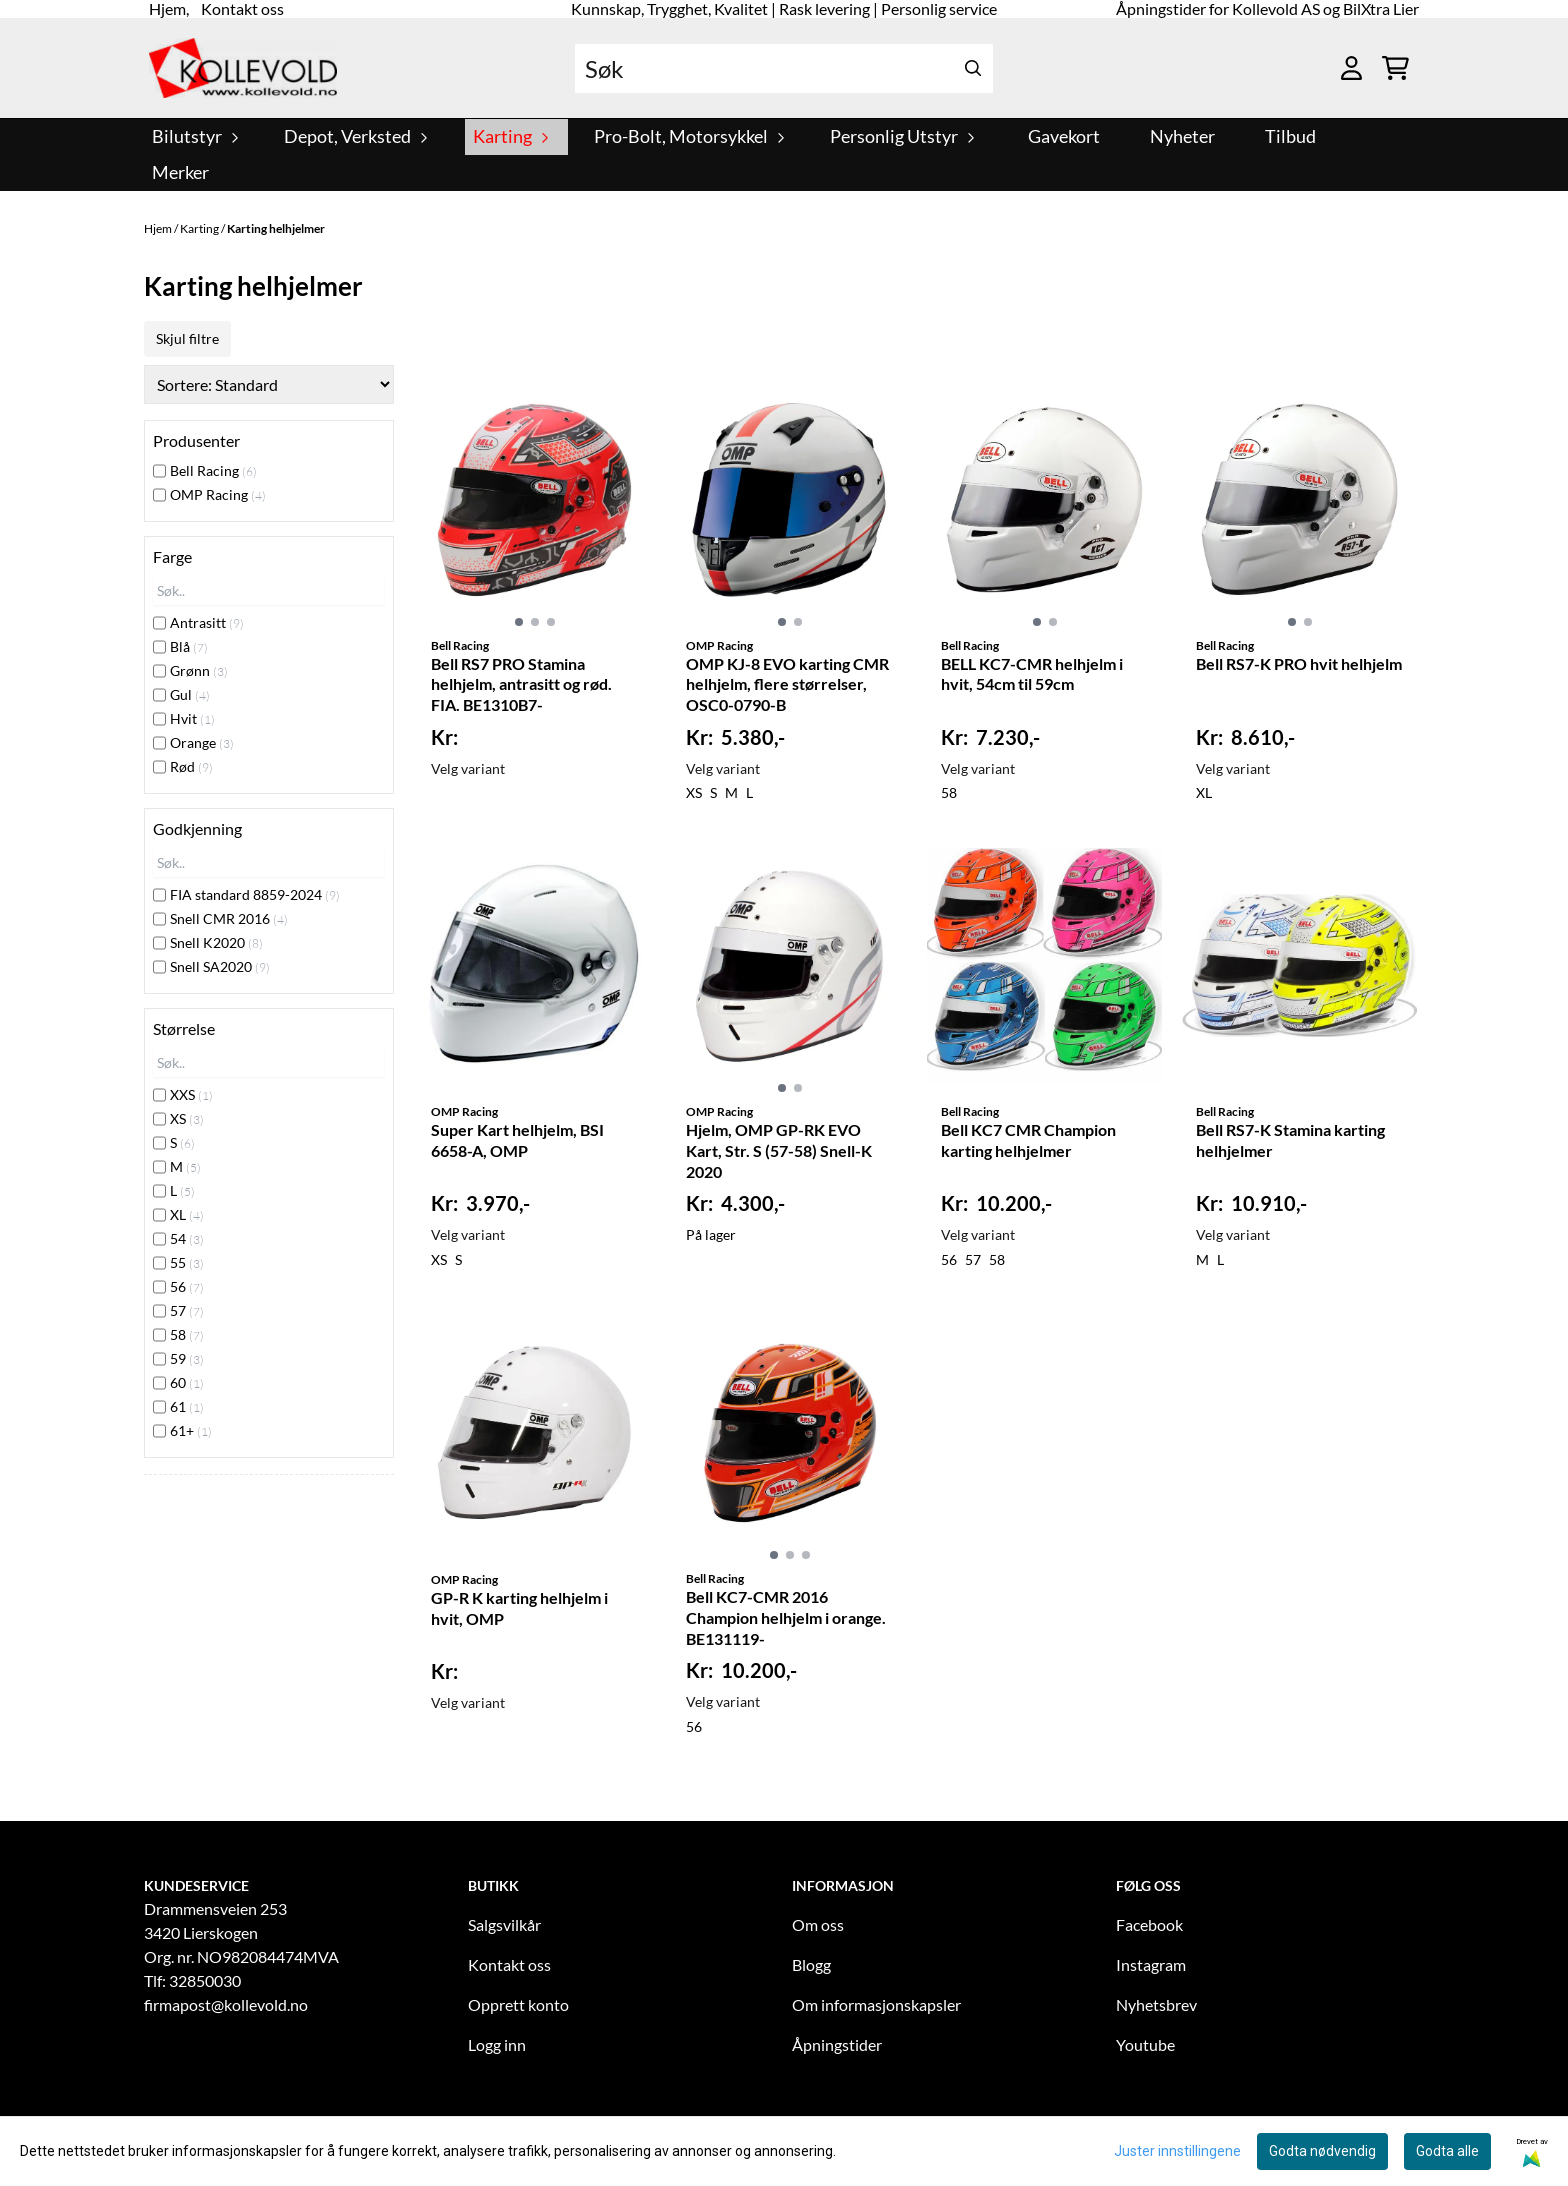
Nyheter (1182, 136)
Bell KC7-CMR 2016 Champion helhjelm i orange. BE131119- (786, 1617)
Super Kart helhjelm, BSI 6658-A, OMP (517, 1140)
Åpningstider (837, 2044)
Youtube (1145, 2044)
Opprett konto (518, 2004)
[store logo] (243, 68)
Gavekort (1064, 136)
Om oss (818, 1924)
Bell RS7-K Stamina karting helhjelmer (1290, 1140)
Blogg (811, 1964)
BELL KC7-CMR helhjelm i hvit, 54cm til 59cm (1032, 674)
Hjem (159, 228)
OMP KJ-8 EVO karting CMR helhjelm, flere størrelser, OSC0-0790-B (787, 684)
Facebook (1149, 1924)
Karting (200, 228)
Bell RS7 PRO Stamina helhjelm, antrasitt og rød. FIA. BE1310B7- (521, 684)
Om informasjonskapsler (876, 2004)
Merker (180, 172)
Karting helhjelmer (276, 228)
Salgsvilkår (504, 1924)
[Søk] (784, 68)
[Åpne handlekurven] (1395, 68)
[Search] (973, 68)
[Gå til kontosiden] (1351, 68)
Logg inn (497, 2044)
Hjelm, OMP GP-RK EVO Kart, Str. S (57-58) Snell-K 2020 (779, 1150)
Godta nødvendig (1322, 2151)
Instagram (1151, 1964)
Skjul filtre (187, 338)
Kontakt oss (509, 1964)
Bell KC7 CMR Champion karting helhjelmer (1028, 1140)
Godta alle (1447, 2151)
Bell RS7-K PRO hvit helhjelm (1299, 663)
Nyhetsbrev (1156, 2004)
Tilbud (1290, 136)
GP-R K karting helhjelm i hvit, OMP (519, 1608)
